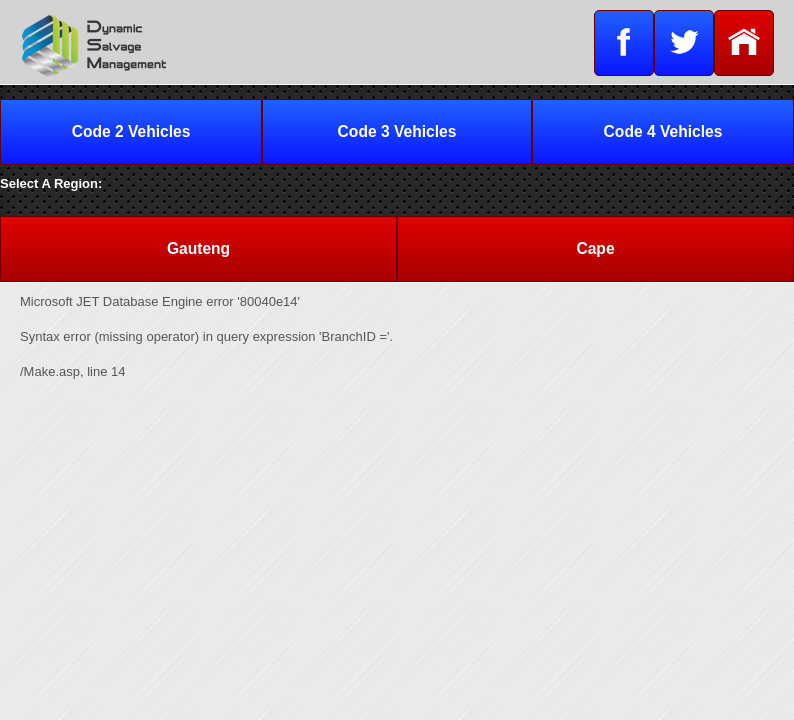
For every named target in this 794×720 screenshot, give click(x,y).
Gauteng (198, 248)
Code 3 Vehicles (397, 131)
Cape (595, 248)
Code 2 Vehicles (131, 131)
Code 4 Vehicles (663, 131)
